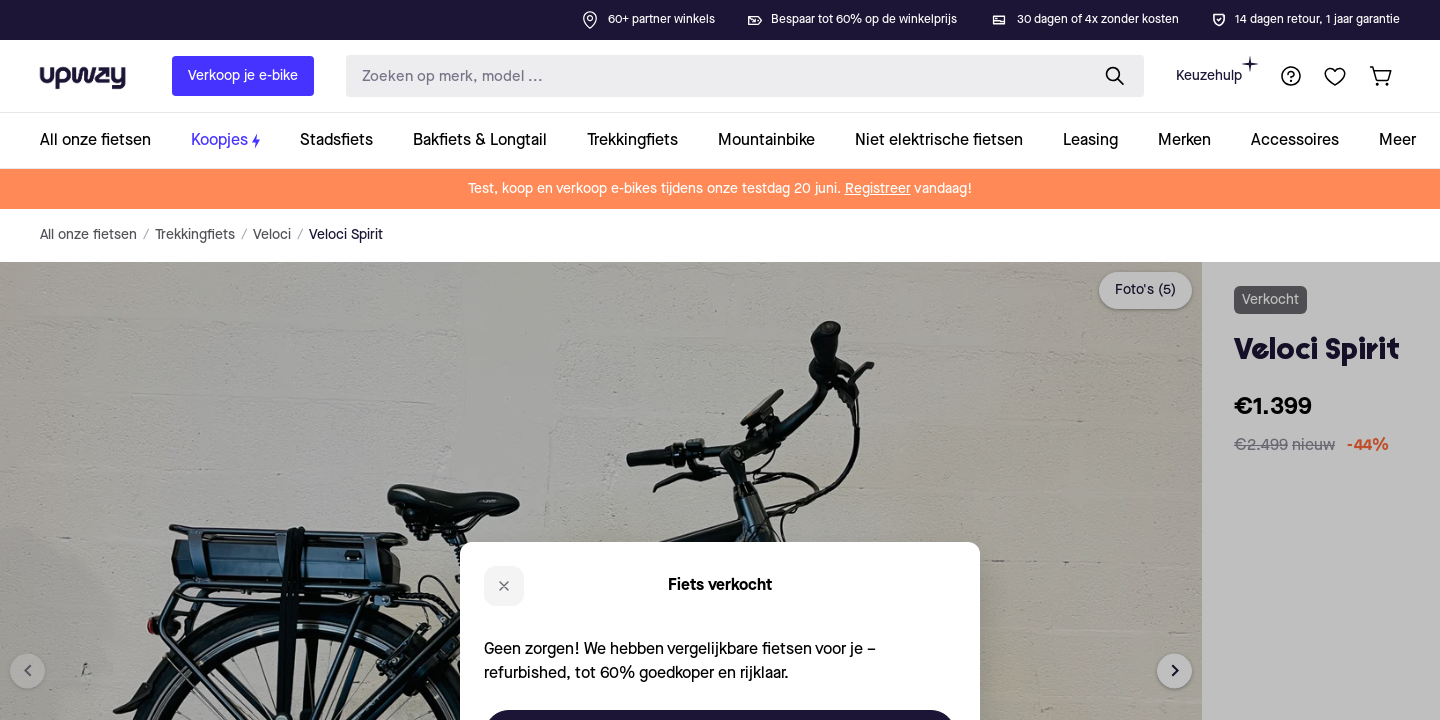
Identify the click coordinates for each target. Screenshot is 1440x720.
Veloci (272, 235)
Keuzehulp (1217, 69)
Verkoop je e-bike (243, 76)
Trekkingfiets (195, 235)
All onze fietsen (88, 235)
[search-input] (713, 76)
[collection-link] (105, 140)
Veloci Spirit (346, 235)
